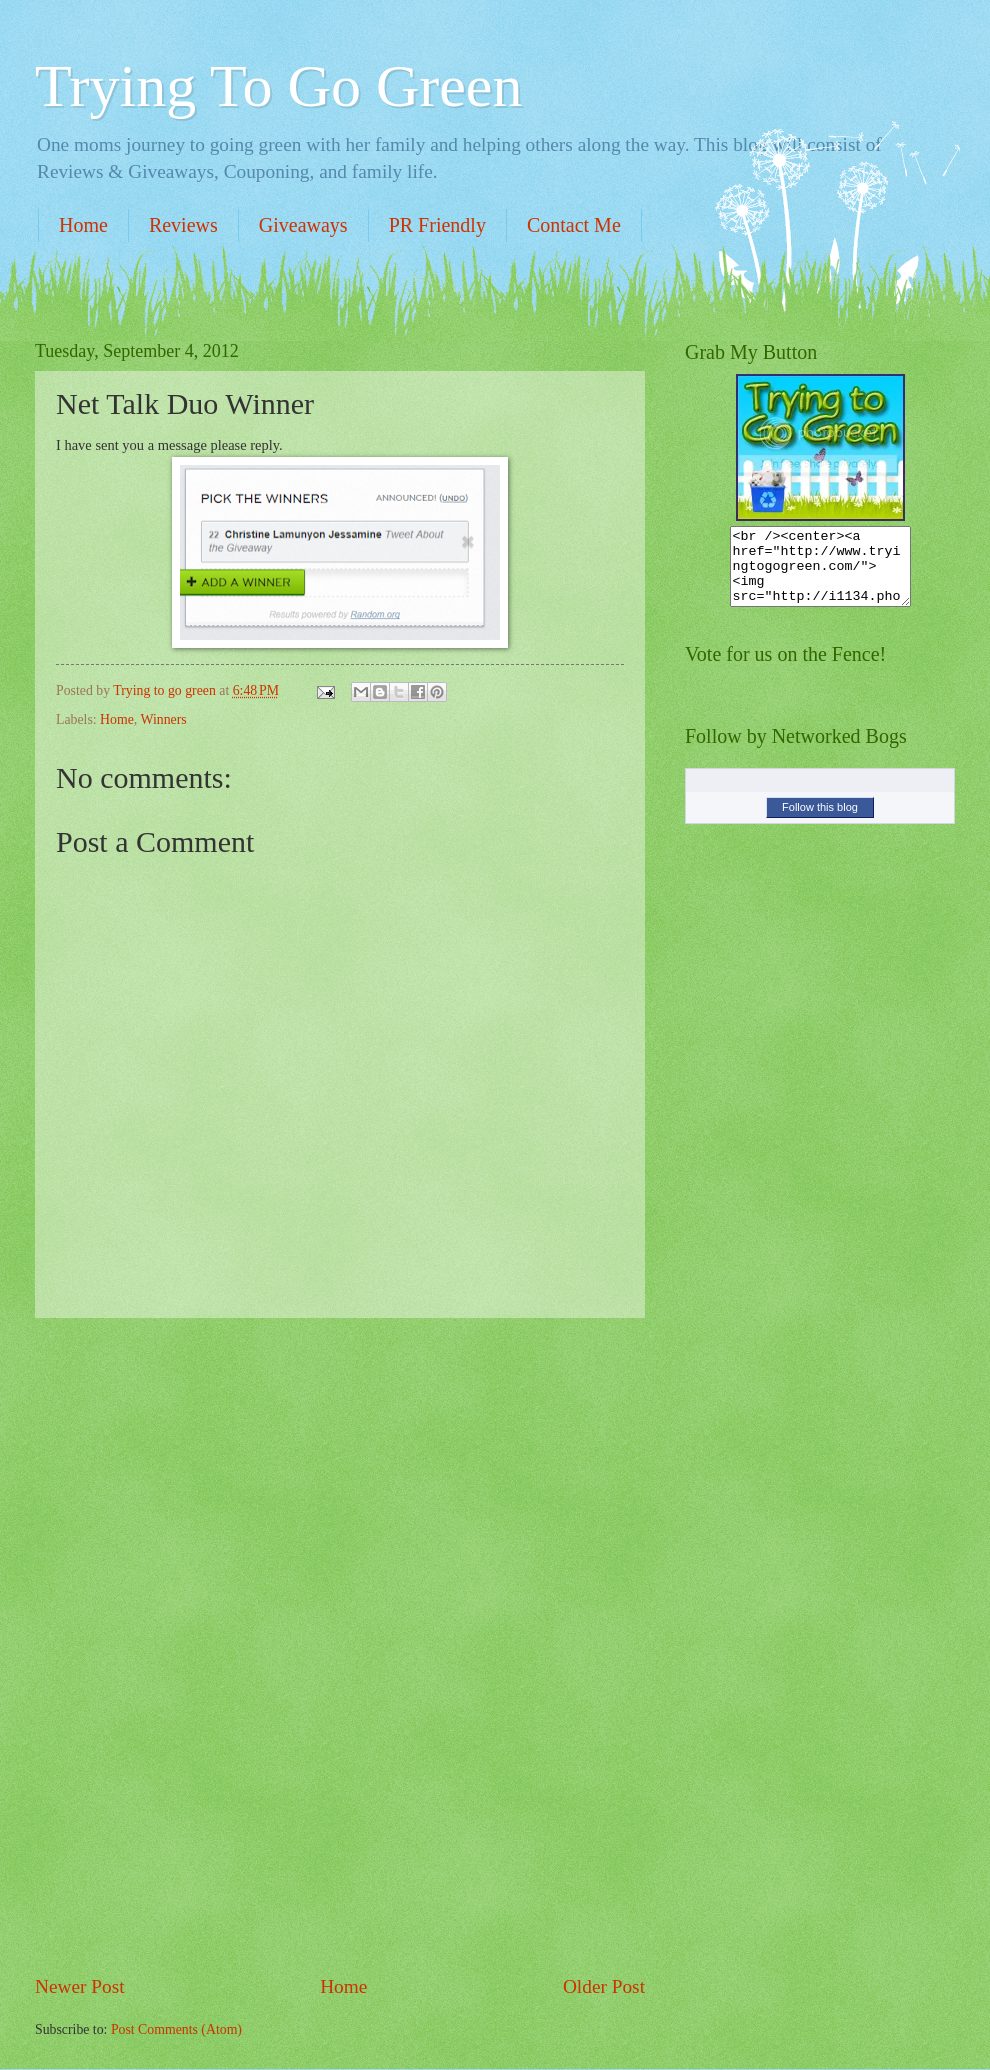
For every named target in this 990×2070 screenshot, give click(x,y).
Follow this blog (820, 822)
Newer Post (80, 1986)
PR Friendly (437, 225)
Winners (163, 719)
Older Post (604, 1986)
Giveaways (303, 225)
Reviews (183, 225)
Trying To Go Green (278, 86)
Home (83, 225)
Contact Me (574, 225)
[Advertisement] (340, 1646)
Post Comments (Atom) (176, 2029)
